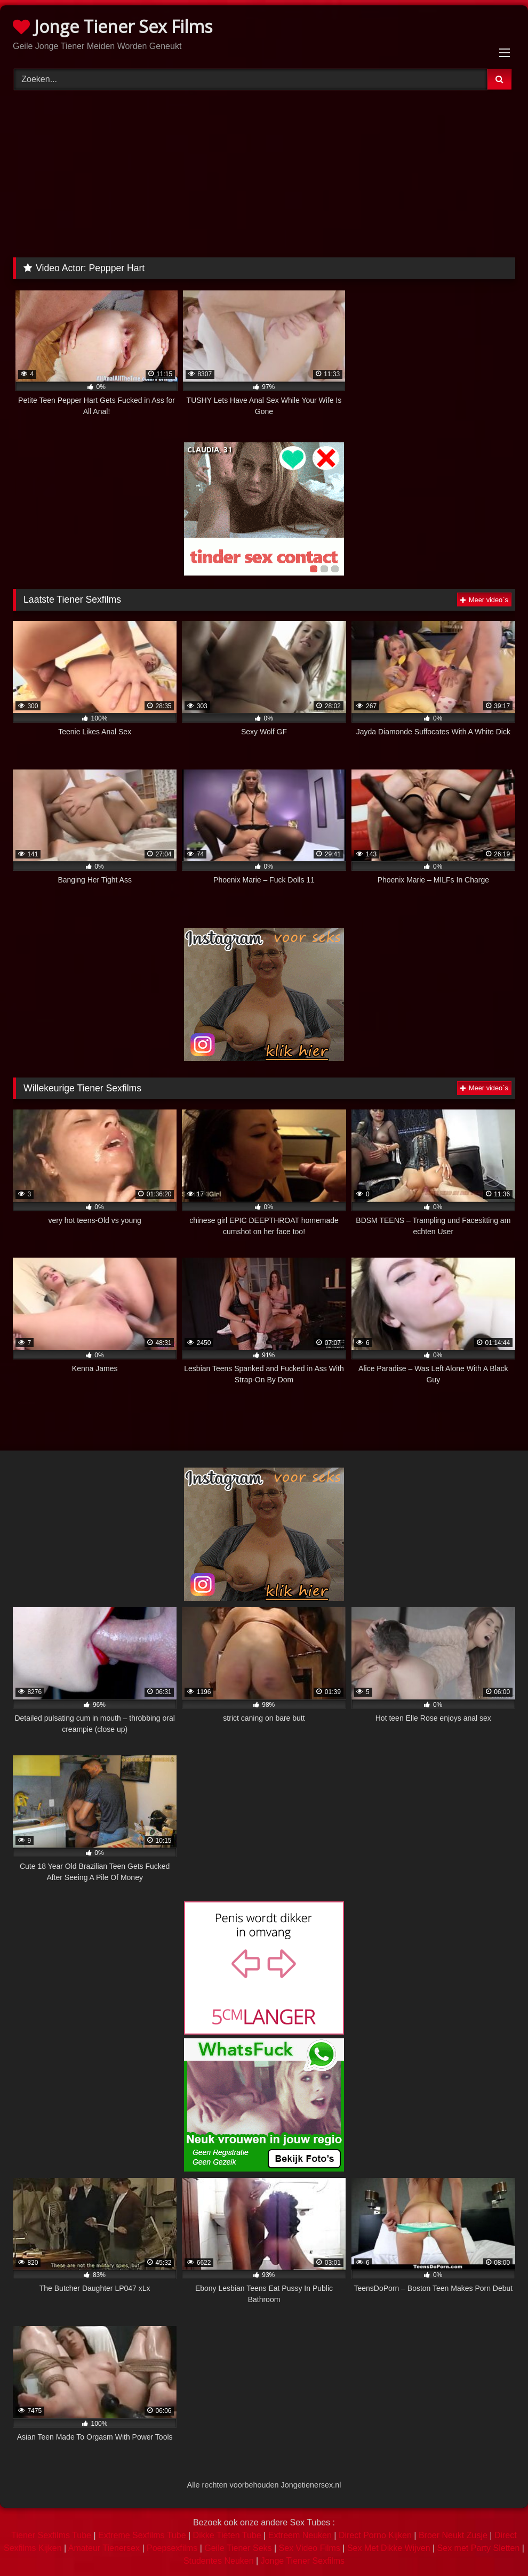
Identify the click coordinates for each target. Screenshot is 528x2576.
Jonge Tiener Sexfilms (303, 2560)
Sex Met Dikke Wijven (388, 2548)
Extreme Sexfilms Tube (142, 2535)
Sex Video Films (309, 2548)
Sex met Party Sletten (478, 2548)
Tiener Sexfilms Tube (51, 2535)
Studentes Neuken (218, 2560)
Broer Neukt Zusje (453, 2535)
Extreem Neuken (300, 2535)
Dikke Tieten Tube (227, 2535)
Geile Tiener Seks (237, 2548)
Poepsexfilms (172, 2548)
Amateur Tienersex (104, 2548)
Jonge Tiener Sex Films (112, 26)
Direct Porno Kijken (375, 2535)
